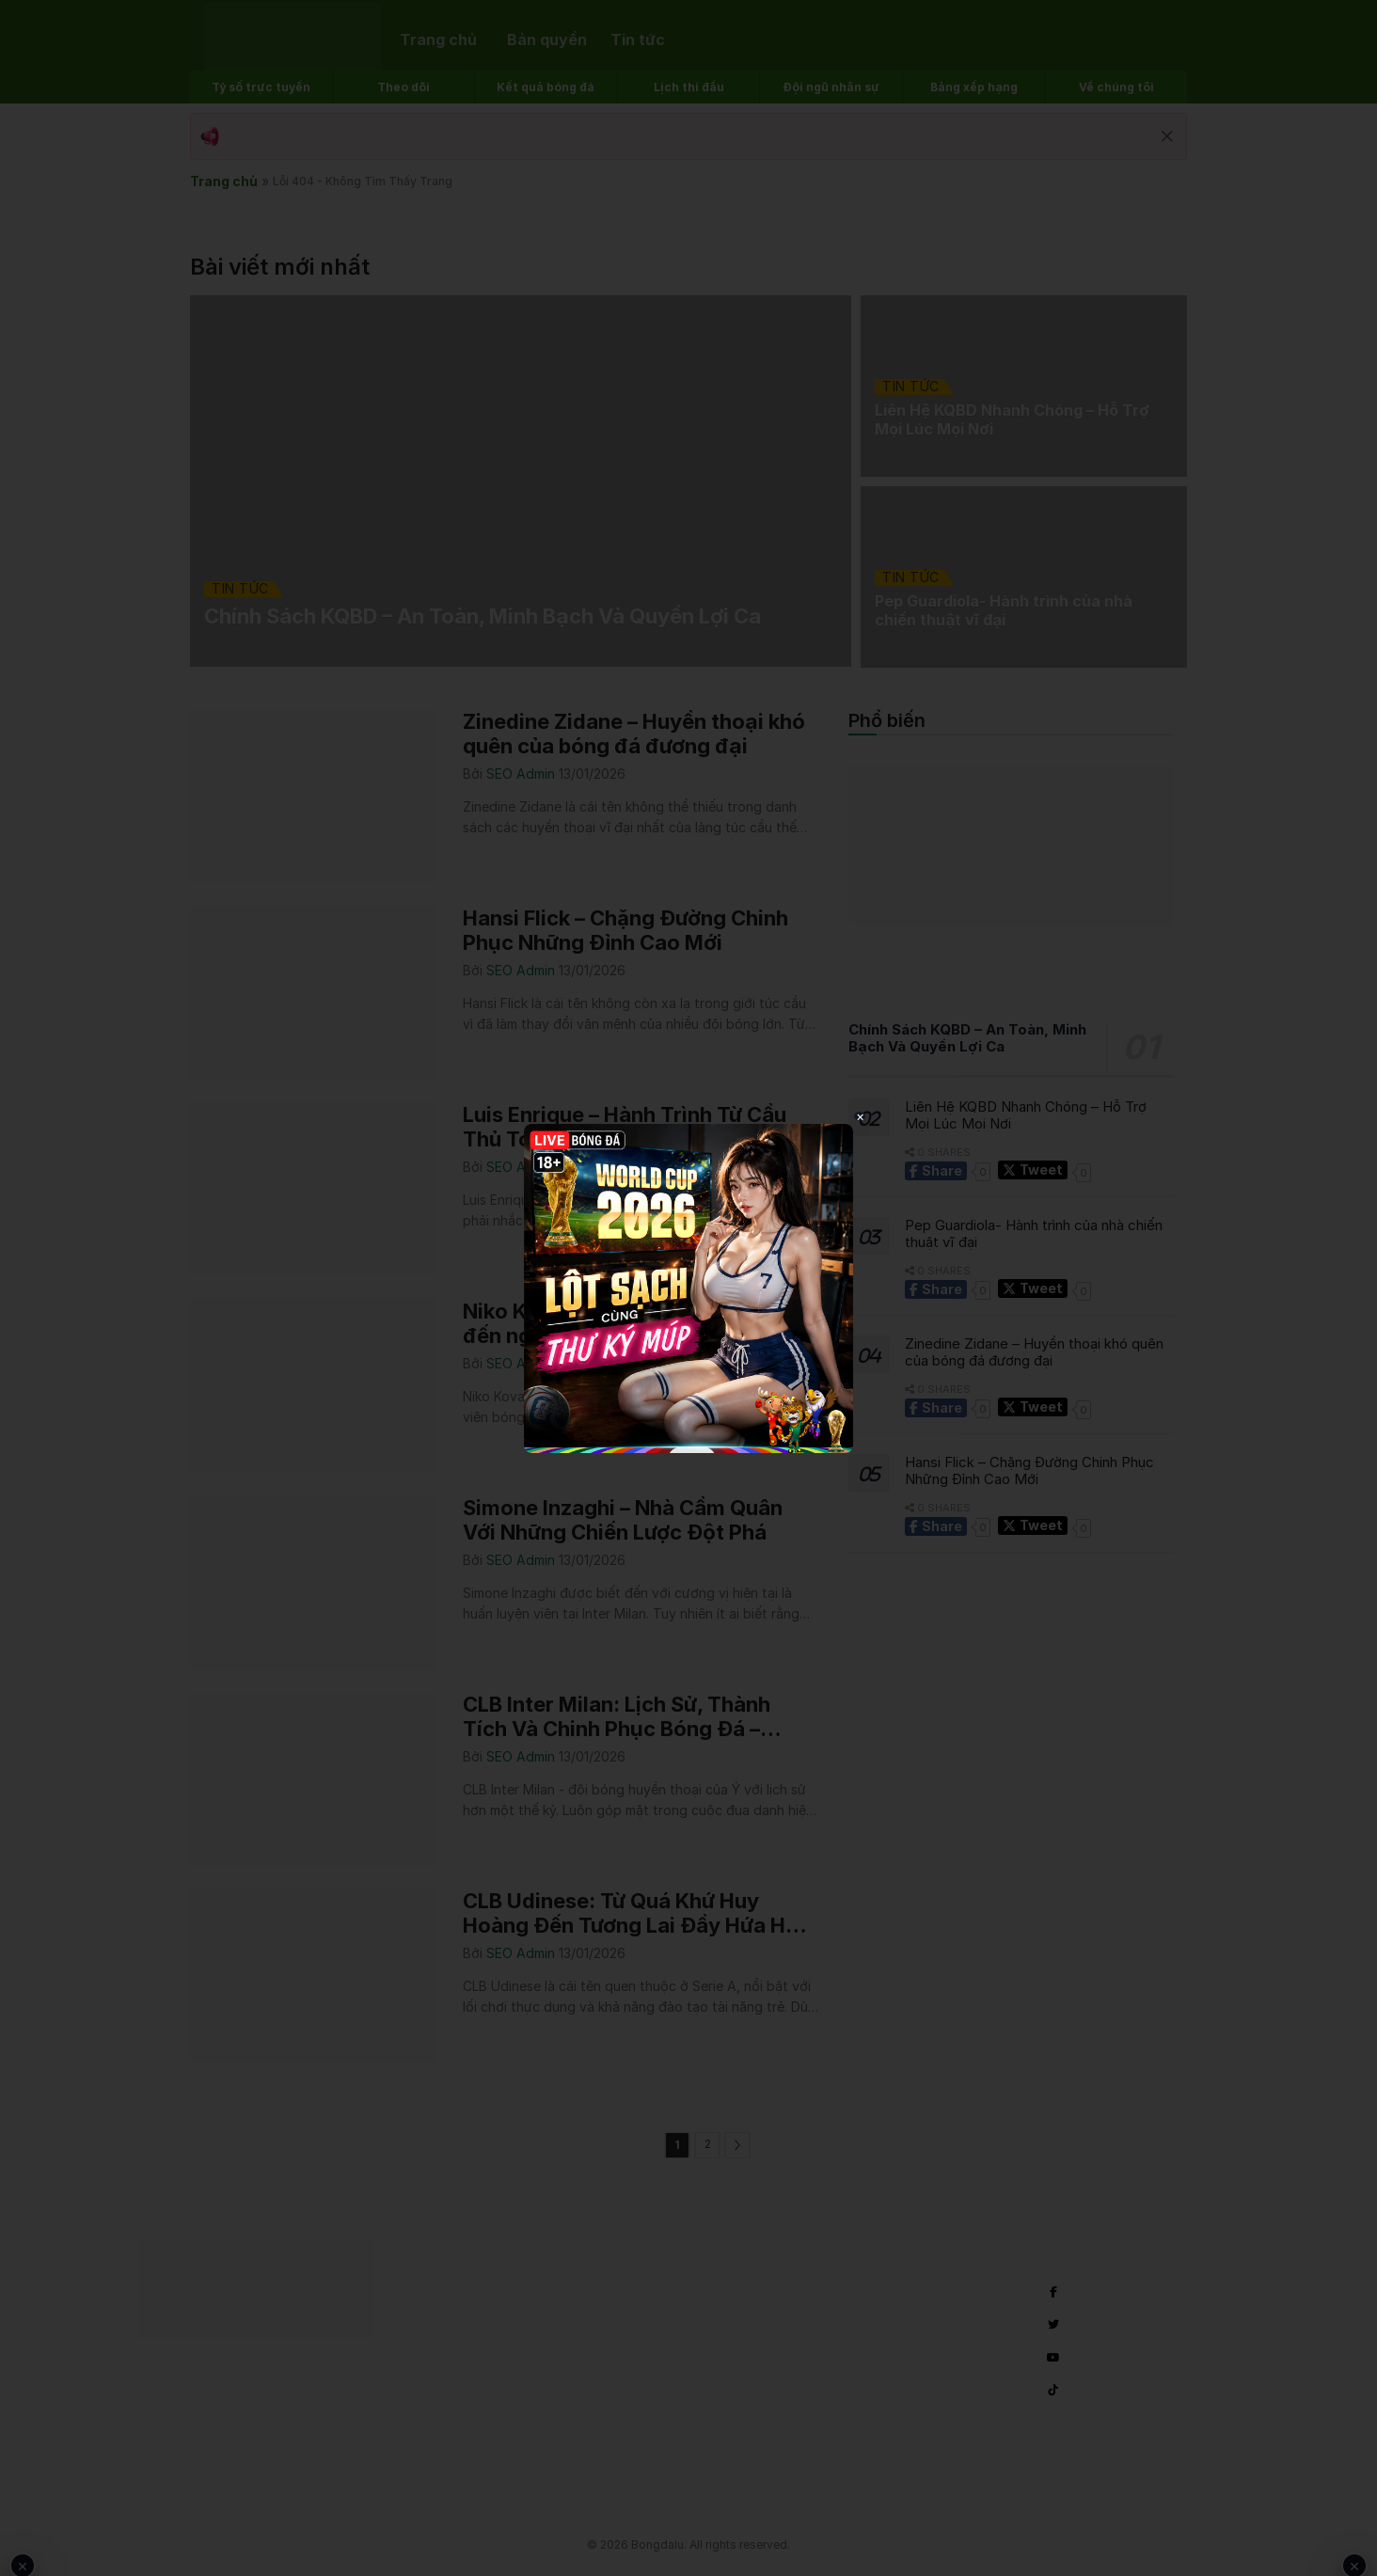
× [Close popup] (860, 1116)
